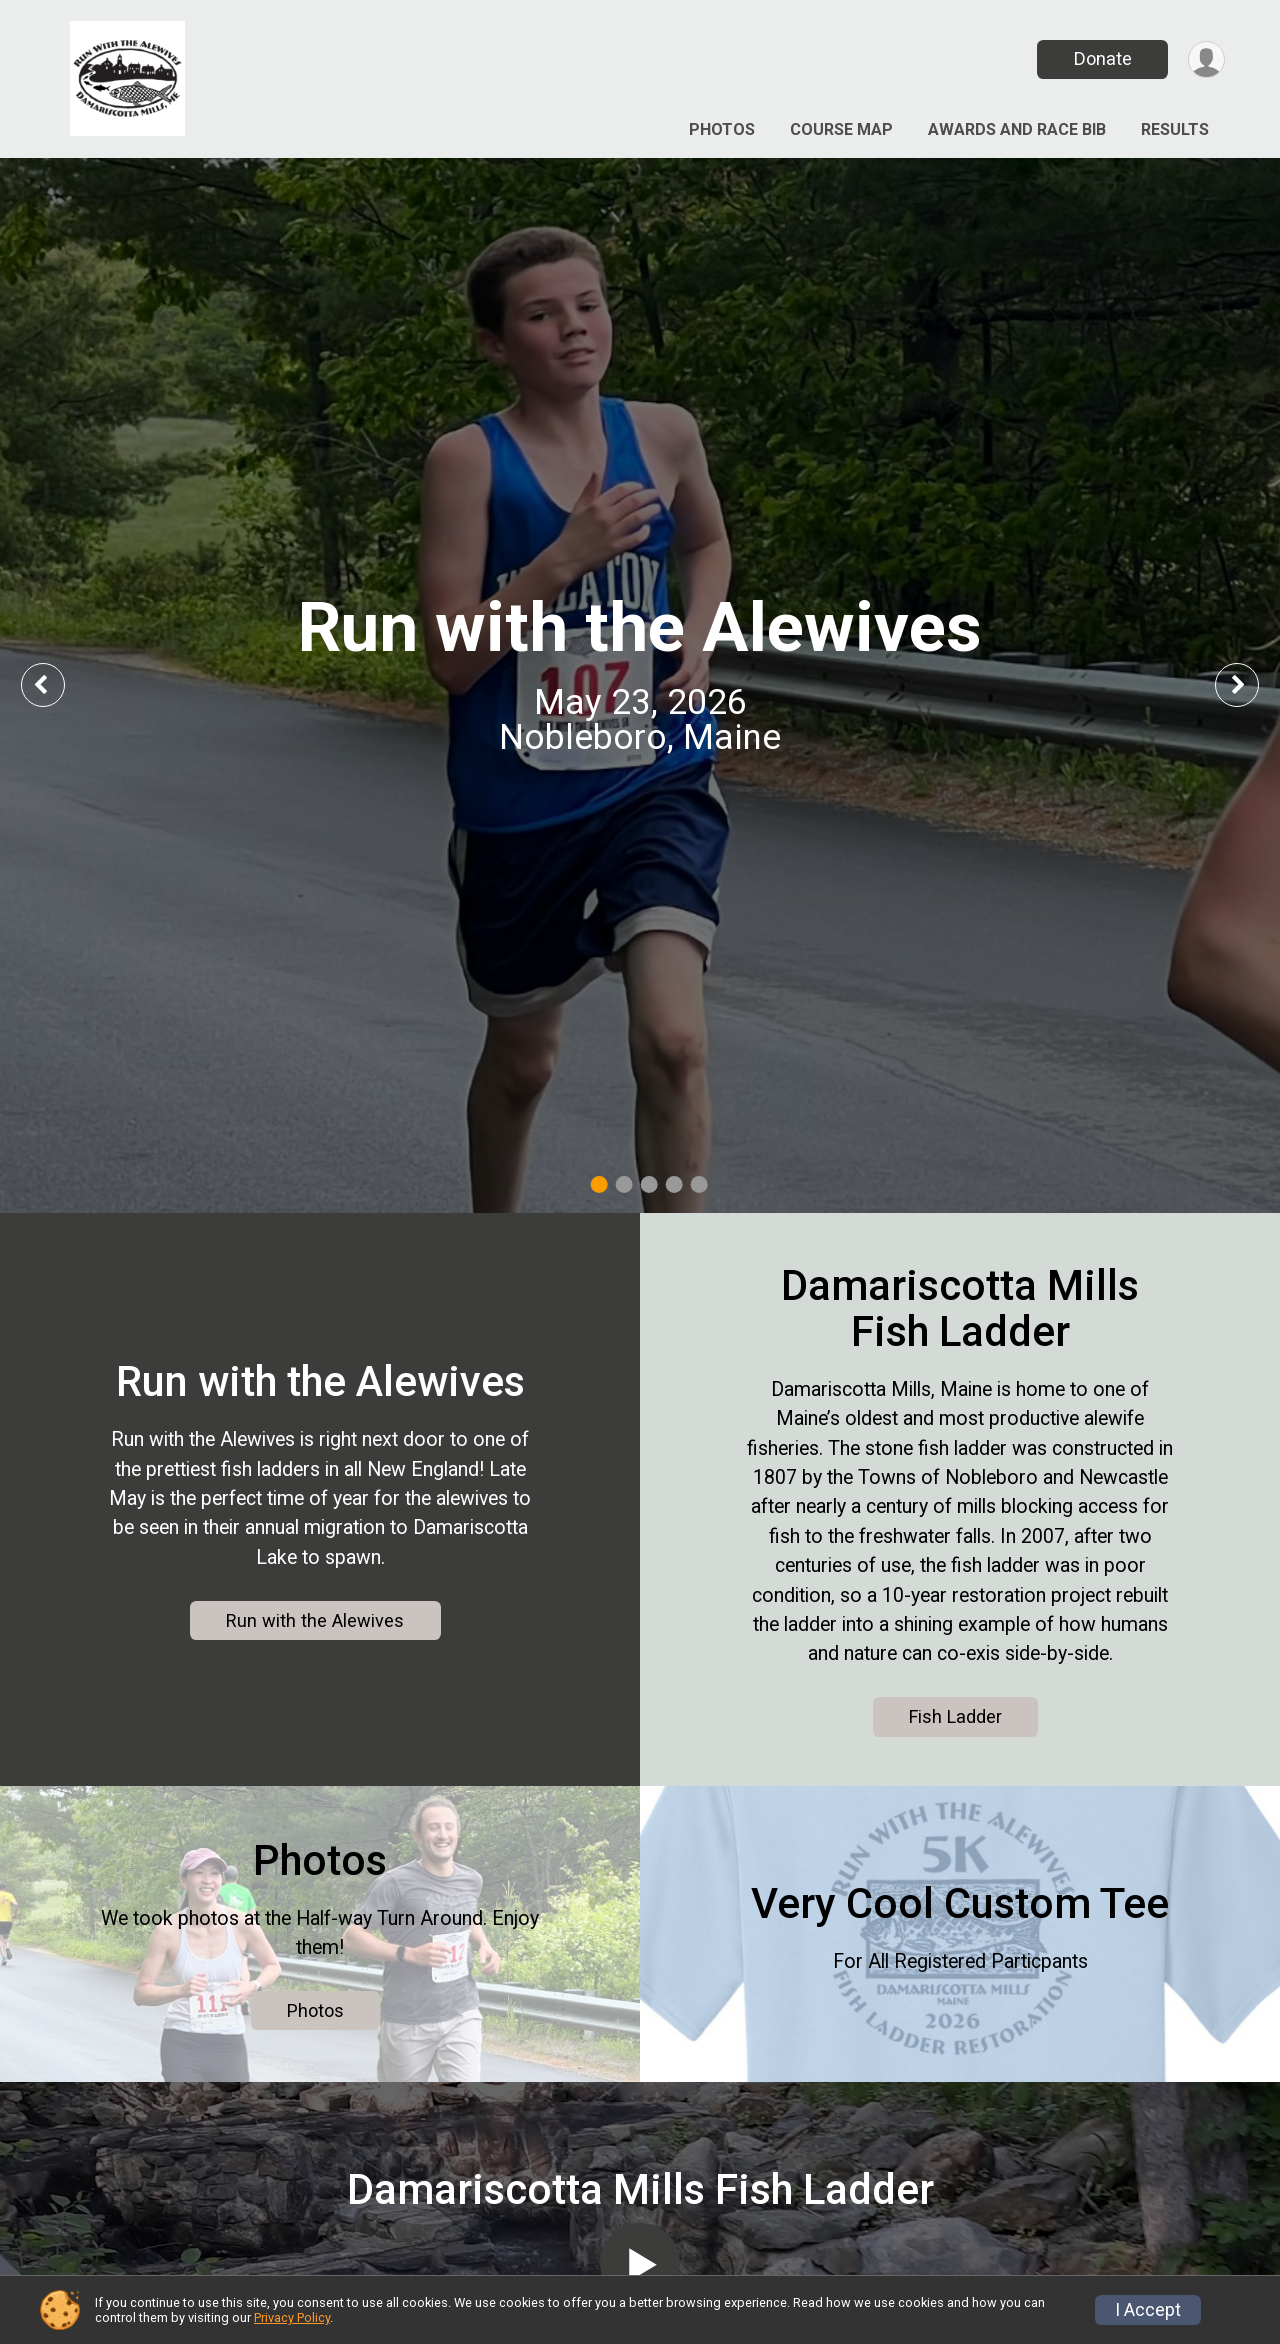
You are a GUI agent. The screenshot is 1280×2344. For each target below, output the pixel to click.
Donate (1103, 58)
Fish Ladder (955, 1716)
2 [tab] (624, 1184)
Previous (57, 684)
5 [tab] (699, 1184)
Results (1175, 129)
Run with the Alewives (315, 1620)
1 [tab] (599, 1184)
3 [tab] (649, 1184)
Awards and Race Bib (1017, 129)
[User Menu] (1206, 59)
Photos (722, 129)
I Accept (1148, 2310)
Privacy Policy (292, 2317)
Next (1252, 684)
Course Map (841, 129)
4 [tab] (674, 1184)
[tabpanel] (640, 685)
